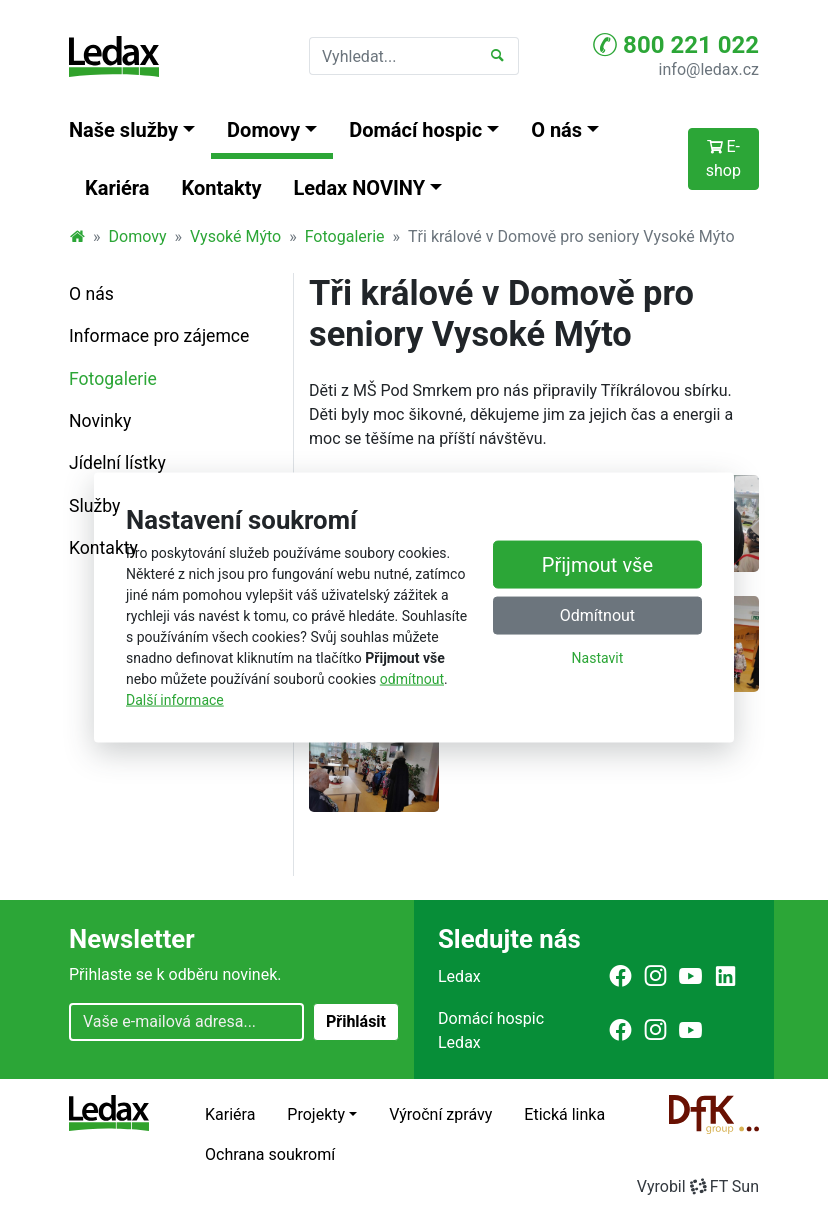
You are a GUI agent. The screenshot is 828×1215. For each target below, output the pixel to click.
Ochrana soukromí (270, 1154)
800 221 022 (676, 45)
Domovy (138, 236)
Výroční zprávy (440, 1114)
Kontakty (222, 188)
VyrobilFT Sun (698, 1186)
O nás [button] (556, 130)
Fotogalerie (345, 236)
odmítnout (412, 679)
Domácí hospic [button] (415, 130)
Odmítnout (597, 615)
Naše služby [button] (123, 130)
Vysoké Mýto (235, 236)
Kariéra (117, 188)
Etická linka (564, 1114)
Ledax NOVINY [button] (360, 188)
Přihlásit (356, 1021)
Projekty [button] (316, 1114)
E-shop (723, 158)
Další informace (175, 700)
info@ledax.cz (709, 69)
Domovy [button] (263, 130)
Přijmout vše (597, 565)
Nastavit (598, 658)
